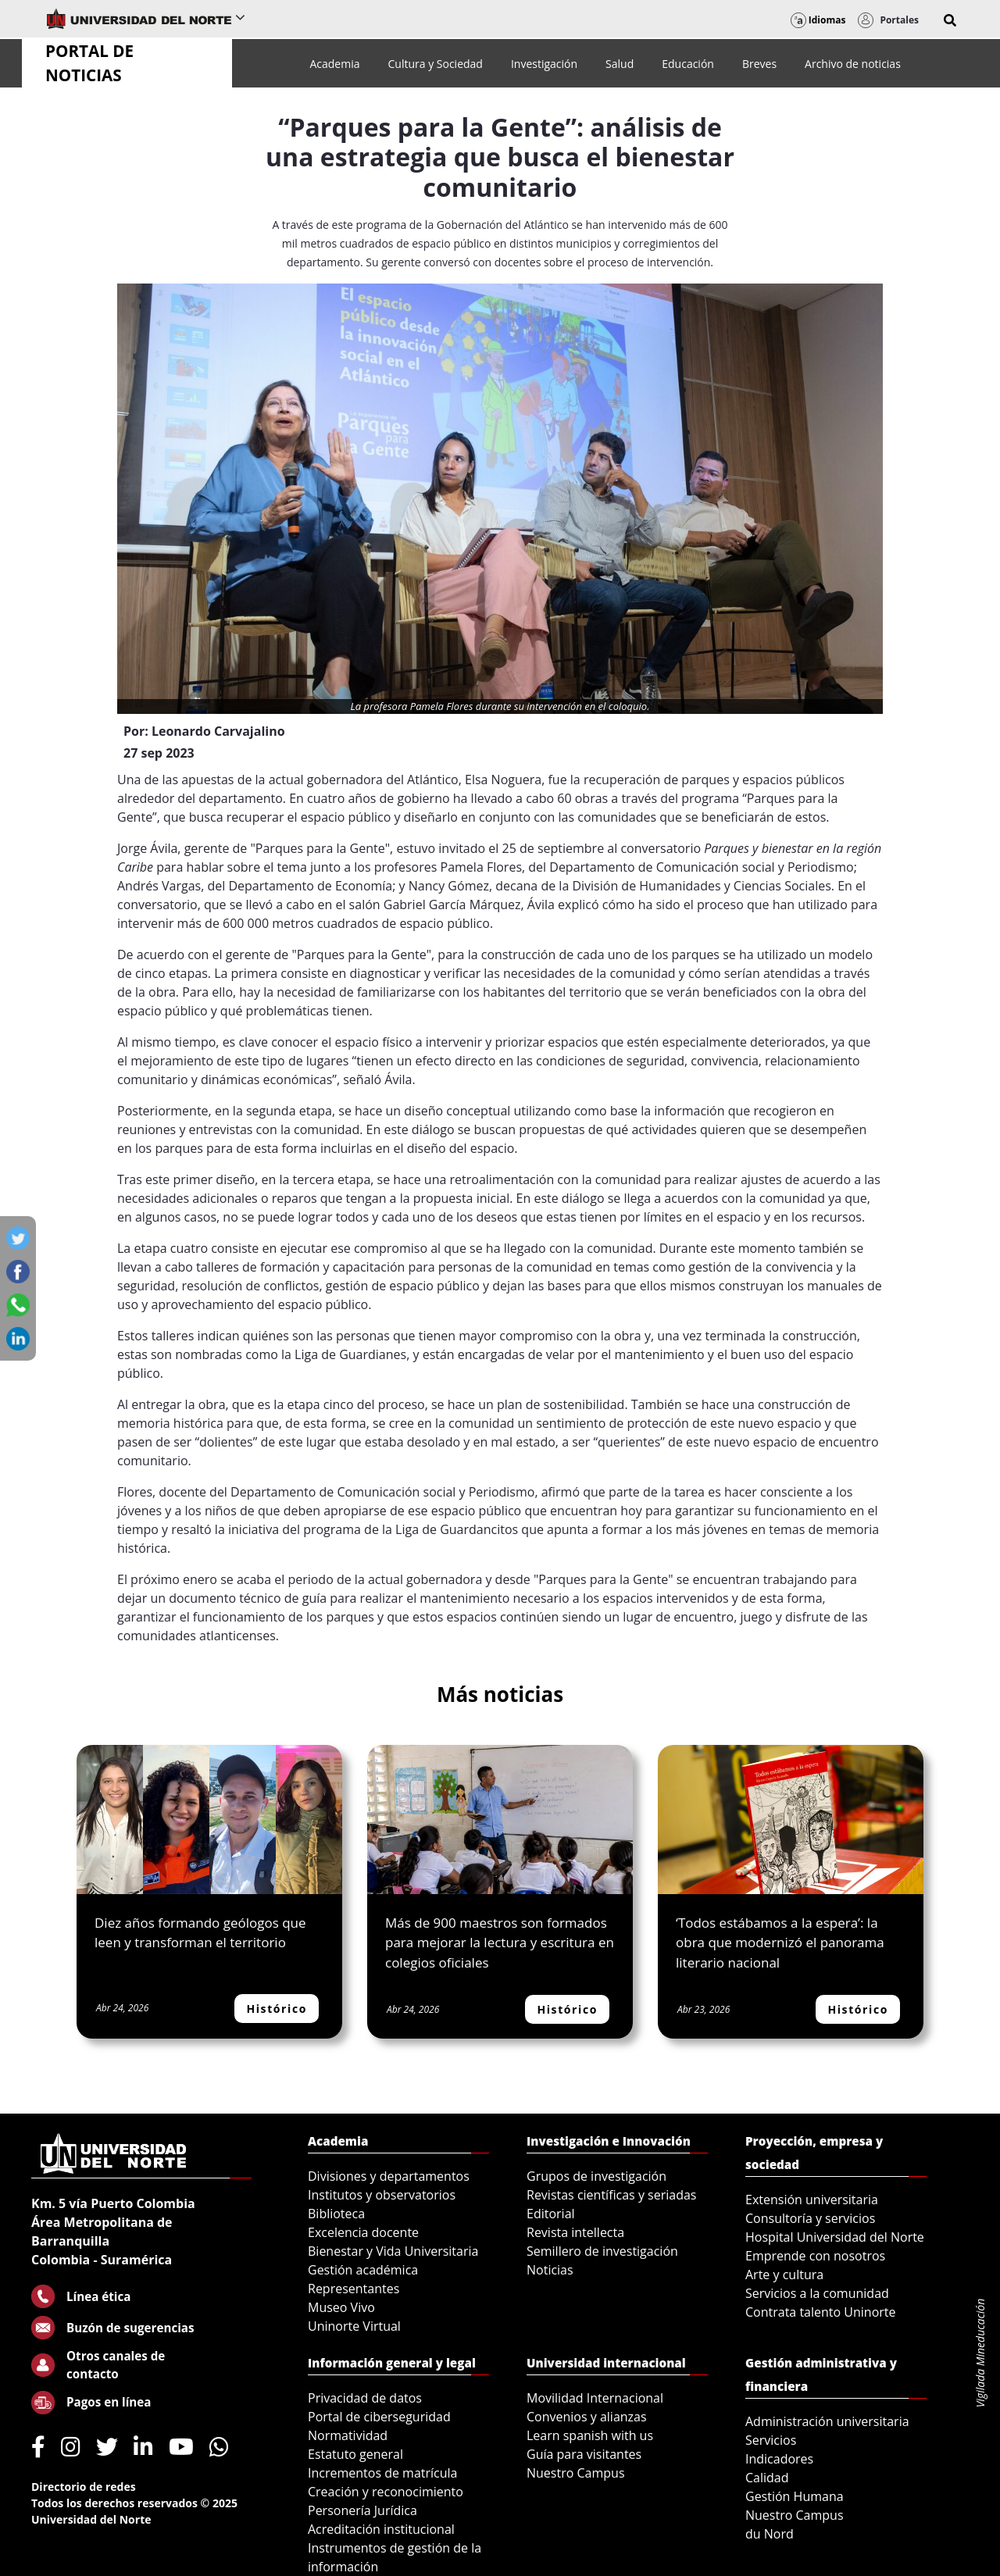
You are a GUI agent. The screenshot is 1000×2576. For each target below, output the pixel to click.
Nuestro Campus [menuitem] (576, 2472)
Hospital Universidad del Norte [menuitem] (834, 2237)
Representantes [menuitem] (353, 2288)
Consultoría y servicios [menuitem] (810, 2218)
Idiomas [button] (818, 20)
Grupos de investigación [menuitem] (596, 2176)
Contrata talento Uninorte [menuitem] (820, 2312)
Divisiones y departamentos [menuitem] (389, 2176)
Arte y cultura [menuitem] (784, 2274)
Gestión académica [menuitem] (363, 2269)
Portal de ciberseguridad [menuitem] (379, 2416)
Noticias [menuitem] (550, 2269)
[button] (950, 20)
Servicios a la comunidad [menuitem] (817, 2293)
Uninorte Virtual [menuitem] (354, 2326)
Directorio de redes (83, 2486)
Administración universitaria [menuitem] (827, 2421)
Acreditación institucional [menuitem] (381, 2529)
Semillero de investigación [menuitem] (602, 2251)
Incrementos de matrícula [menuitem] (383, 2472)
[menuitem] (334, 64)
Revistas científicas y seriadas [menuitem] (611, 2194)
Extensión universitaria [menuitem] (811, 2199)
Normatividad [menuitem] (348, 2435)
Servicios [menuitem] (770, 2440)
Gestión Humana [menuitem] (794, 2496)
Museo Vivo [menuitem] (341, 2307)
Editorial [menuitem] (551, 2213)
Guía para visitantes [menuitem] (584, 2454)
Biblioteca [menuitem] (336, 2213)
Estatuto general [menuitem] (355, 2454)
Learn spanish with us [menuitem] (590, 2435)
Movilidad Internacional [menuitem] (595, 2398)
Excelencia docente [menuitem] (363, 2232)
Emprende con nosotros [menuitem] (815, 2255)
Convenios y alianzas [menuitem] (587, 2416)
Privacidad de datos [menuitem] (365, 2398)
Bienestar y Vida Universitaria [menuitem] (393, 2251)
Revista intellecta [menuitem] (575, 2232)
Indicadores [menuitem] (779, 2458)
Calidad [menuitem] (767, 2477)
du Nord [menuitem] (769, 2533)
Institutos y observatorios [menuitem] (381, 2194)
